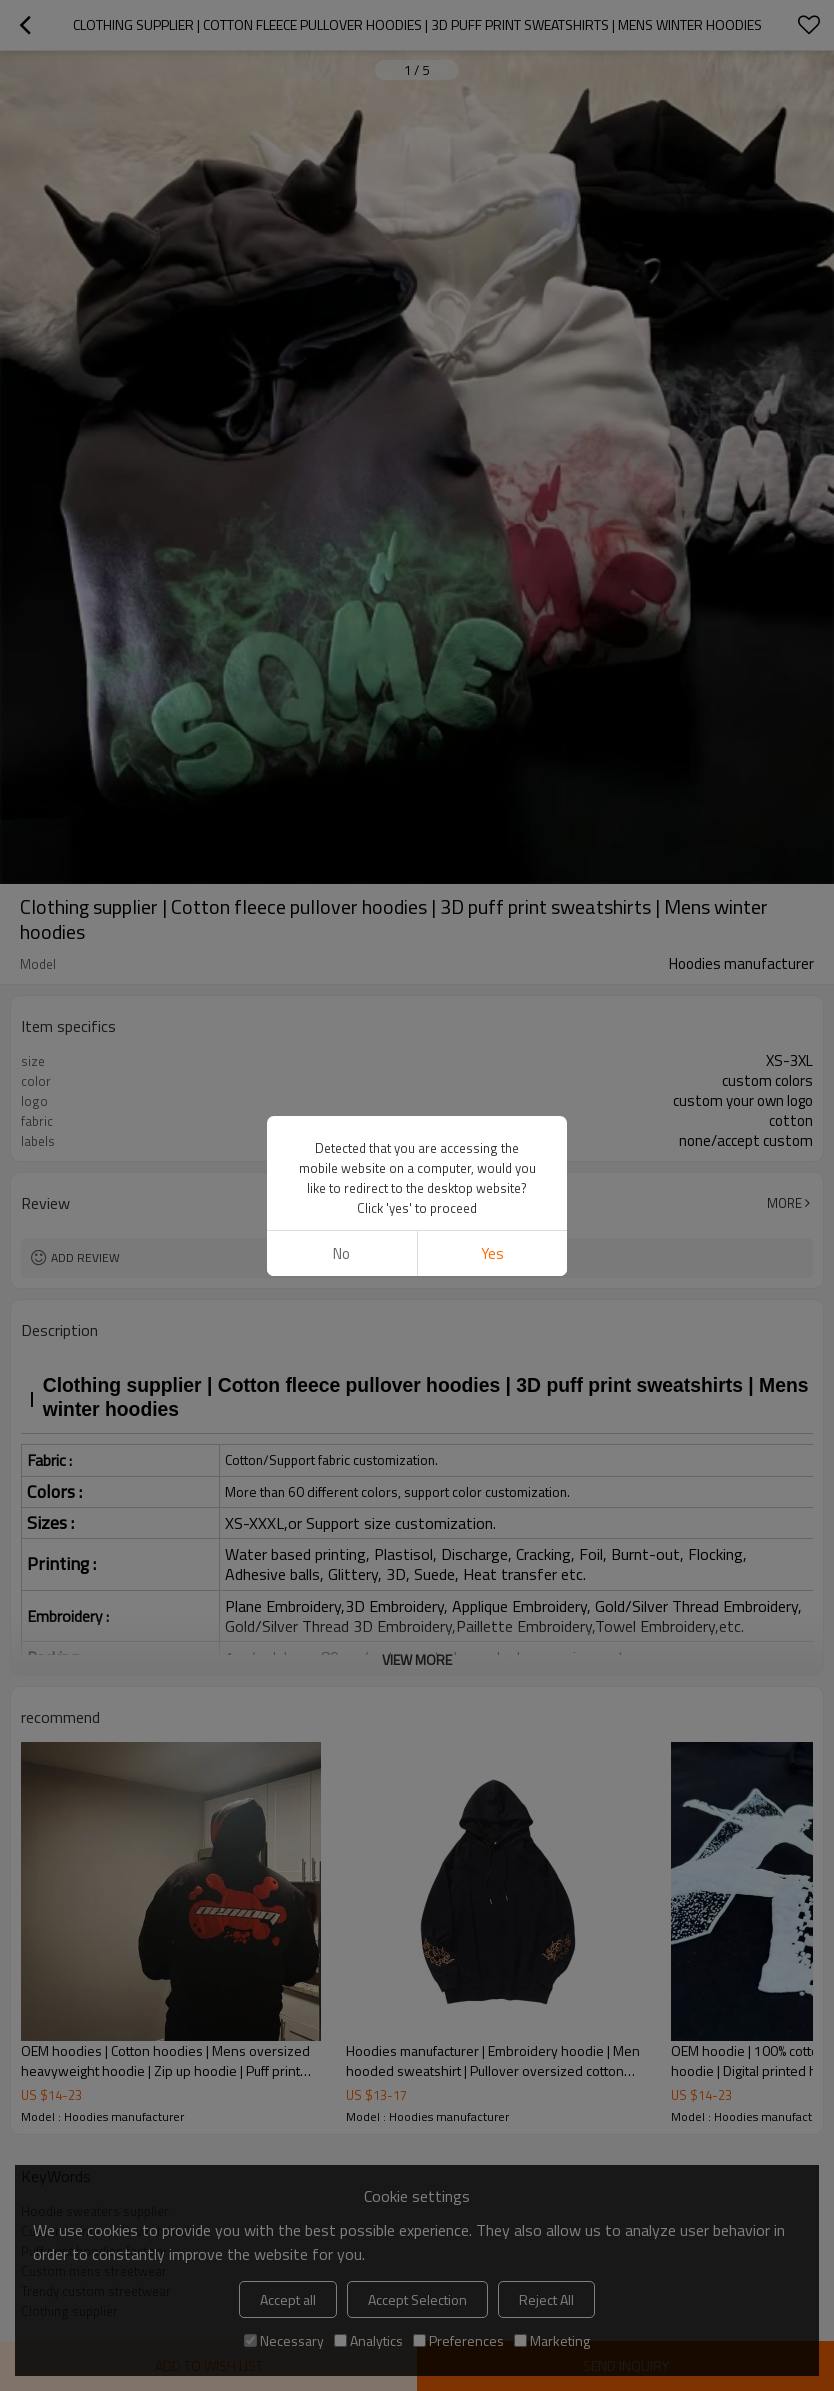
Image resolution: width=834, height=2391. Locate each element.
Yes (492, 1172)
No (341, 1172)
